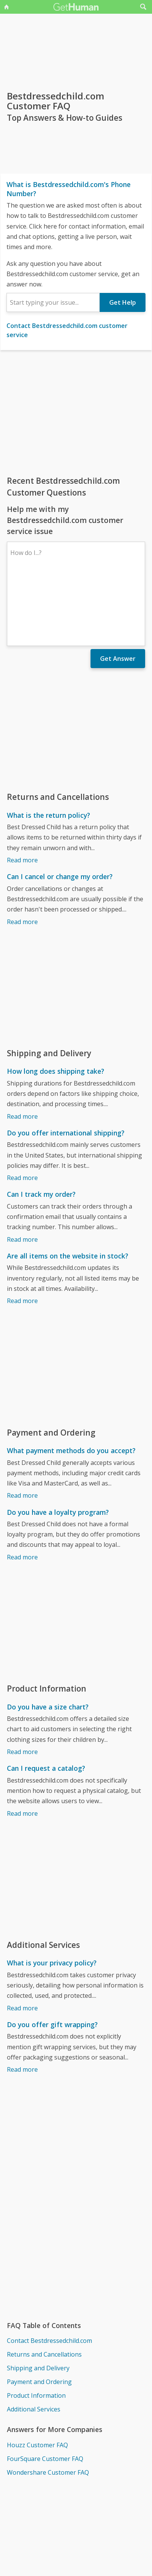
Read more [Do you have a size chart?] (22, 1685)
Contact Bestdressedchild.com (49, 2274)
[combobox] (53, 302)
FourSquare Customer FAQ (45, 2392)
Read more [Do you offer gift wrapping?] (22, 2003)
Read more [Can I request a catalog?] (22, 1747)
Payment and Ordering (39, 2315)
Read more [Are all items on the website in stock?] (22, 1234)
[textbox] (53, 302)
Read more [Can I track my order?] (22, 1173)
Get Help (122, 302)
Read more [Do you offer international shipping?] (22, 1111)
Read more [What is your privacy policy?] (22, 1942)
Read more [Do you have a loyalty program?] (22, 1491)
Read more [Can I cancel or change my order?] (22, 855)
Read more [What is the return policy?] (22, 794)
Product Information (36, 2329)
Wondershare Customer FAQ (48, 2406)
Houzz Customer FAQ (37, 2379)
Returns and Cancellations (44, 2288)
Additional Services (33, 2343)
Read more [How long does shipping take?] (22, 1050)
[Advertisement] (76, 412)
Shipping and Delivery (38, 2302)
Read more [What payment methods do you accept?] (22, 1429)
